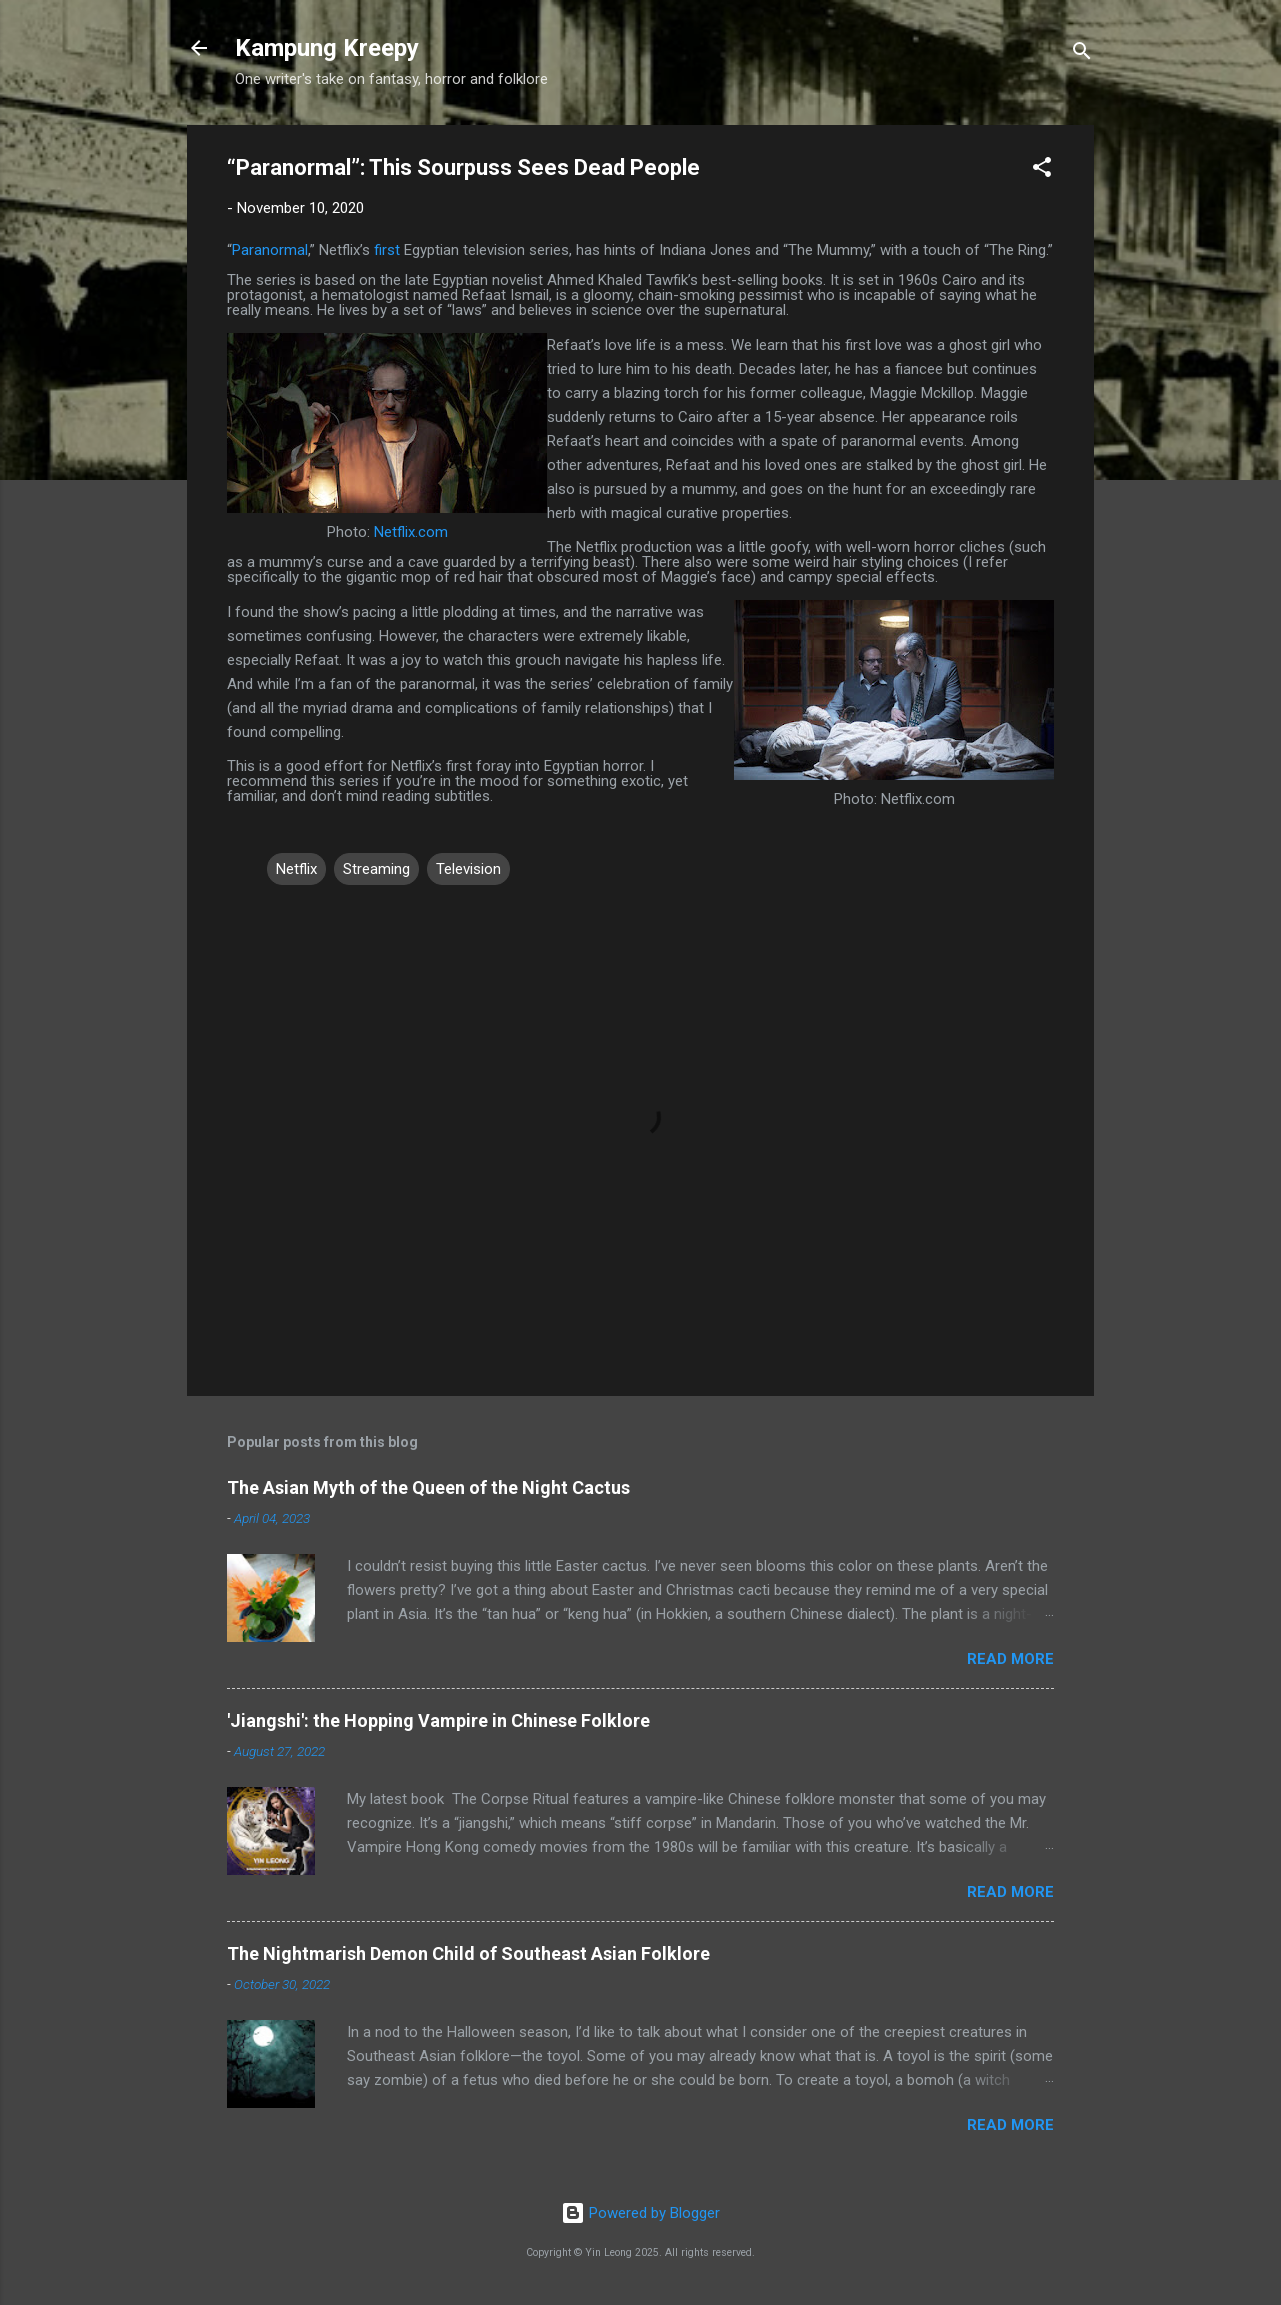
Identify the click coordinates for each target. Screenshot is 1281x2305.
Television (468, 869)
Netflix (296, 869)
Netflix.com (411, 532)
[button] (1042, 170)
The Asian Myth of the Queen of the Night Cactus (428, 1487)
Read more (1010, 1659)
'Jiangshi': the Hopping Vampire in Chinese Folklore (438, 1720)
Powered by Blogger (640, 2213)
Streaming (376, 869)
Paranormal (270, 250)
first (387, 250)
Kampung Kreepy (327, 48)
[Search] (1082, 54)
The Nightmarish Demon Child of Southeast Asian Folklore (468, 1953)
